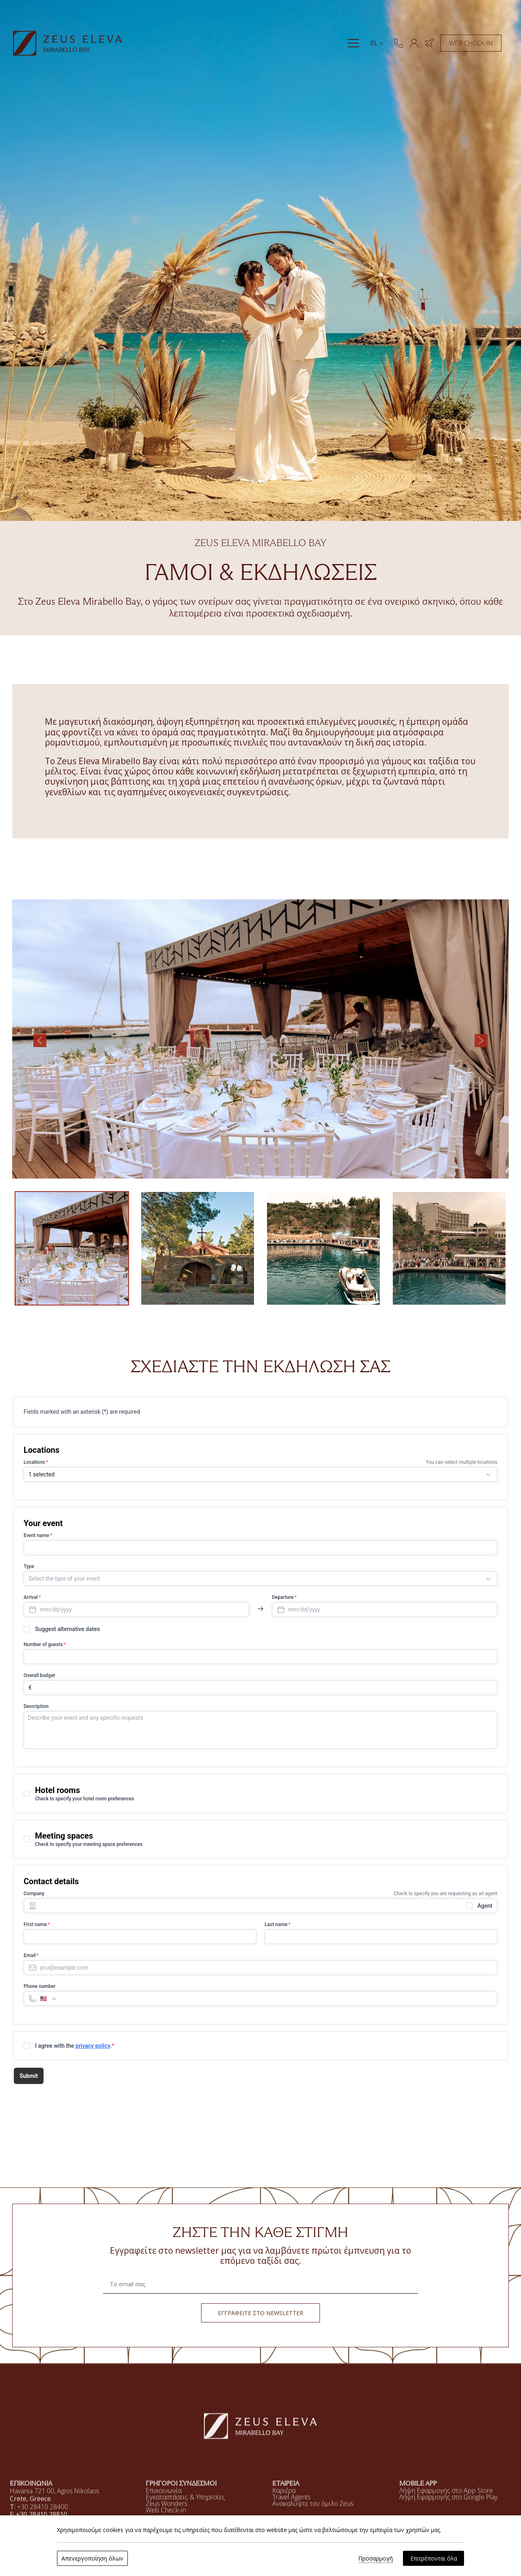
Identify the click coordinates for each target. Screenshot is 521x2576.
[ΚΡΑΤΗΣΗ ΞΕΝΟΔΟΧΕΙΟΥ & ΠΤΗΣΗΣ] (429, 43)
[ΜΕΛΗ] (413, 43)
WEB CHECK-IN (471, 43)
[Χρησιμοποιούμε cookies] (14, 2562)
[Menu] (353, 43)
